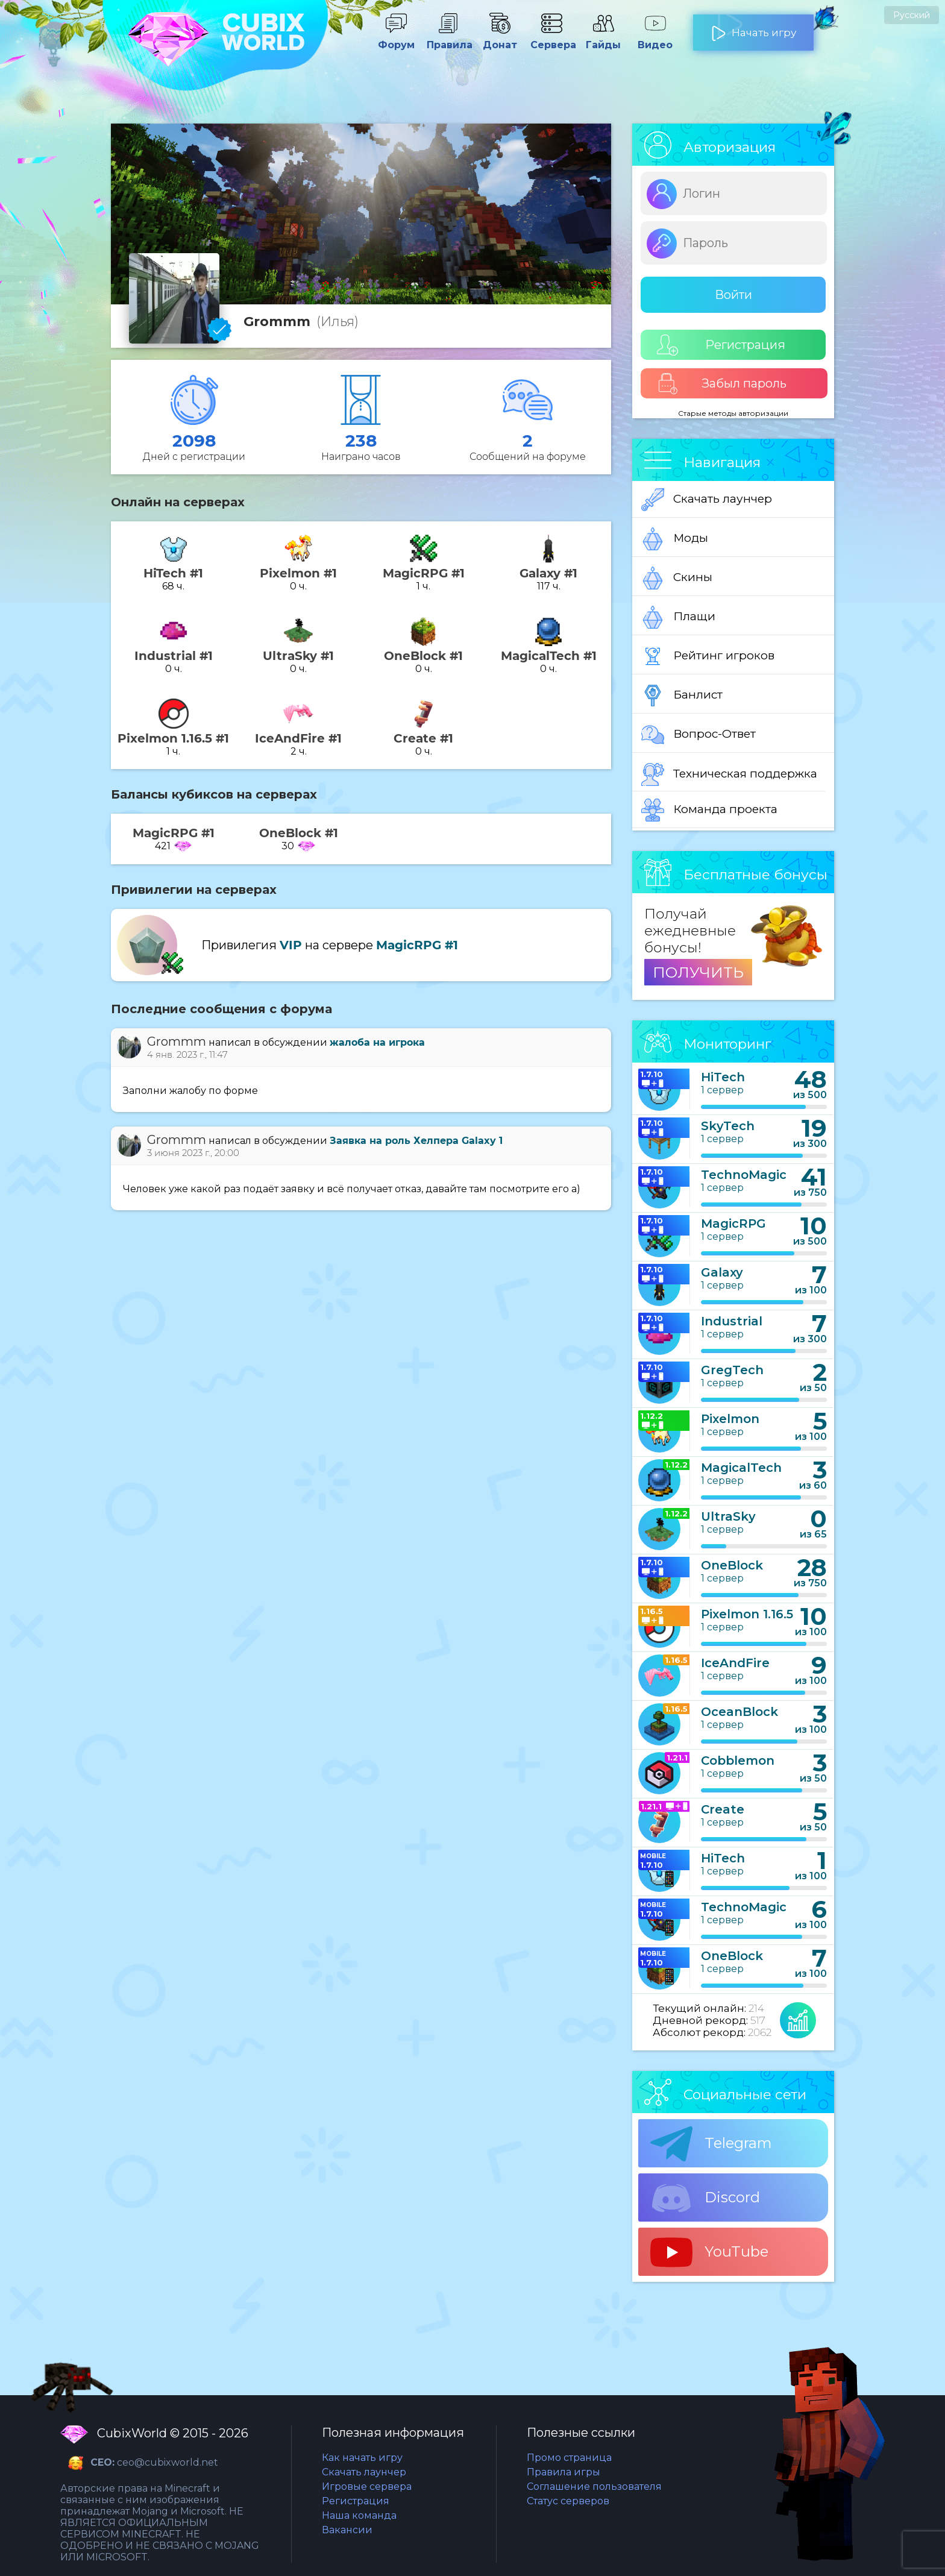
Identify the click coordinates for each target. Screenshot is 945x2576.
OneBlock (732, 1565)
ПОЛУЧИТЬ (698, 972)
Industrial (731, 1321)
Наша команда (359, 2515)
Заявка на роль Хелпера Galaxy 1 (416, 1140)
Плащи (678, 617)
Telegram (711, 2144)
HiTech (723, 1077)
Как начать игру (362, 2457)
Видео (655, 39)
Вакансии (347, 2530)
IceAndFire (735, 1663)
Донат (500, 39)
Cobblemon (737, 1760)
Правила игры (563, 2472)
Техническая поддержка (729, 774)
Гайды (603, 39)
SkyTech (728, 1126)
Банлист (682, 695)
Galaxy (722, 1272)
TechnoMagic (743, 1174)
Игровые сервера (367, 2486)
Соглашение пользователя (594, 2486)
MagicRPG (733, 1223)
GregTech (732, 1370)
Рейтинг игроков (707, 656)
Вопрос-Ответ (698, 734)
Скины (676, 578)
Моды (674, 538)
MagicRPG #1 (417, 945)
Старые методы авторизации (733, 413)
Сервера (551, 39)
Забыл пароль (722, 383)
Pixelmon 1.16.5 (747, 1614)
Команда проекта (709, 810)
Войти (733, 294)
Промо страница (569, 2457)
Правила (448, 39)
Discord (705, 2198)
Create (722, 1809)
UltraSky (728, 1516)
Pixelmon (730, 1419)
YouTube (709, 2252)
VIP (291, 945)
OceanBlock (739, 1711)
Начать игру (753, 27)
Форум (396, 39)
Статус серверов (568, 2501)
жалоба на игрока (377, 1042)
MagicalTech (741, 1467)
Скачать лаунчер (706, 499)
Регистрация (721, 345)
